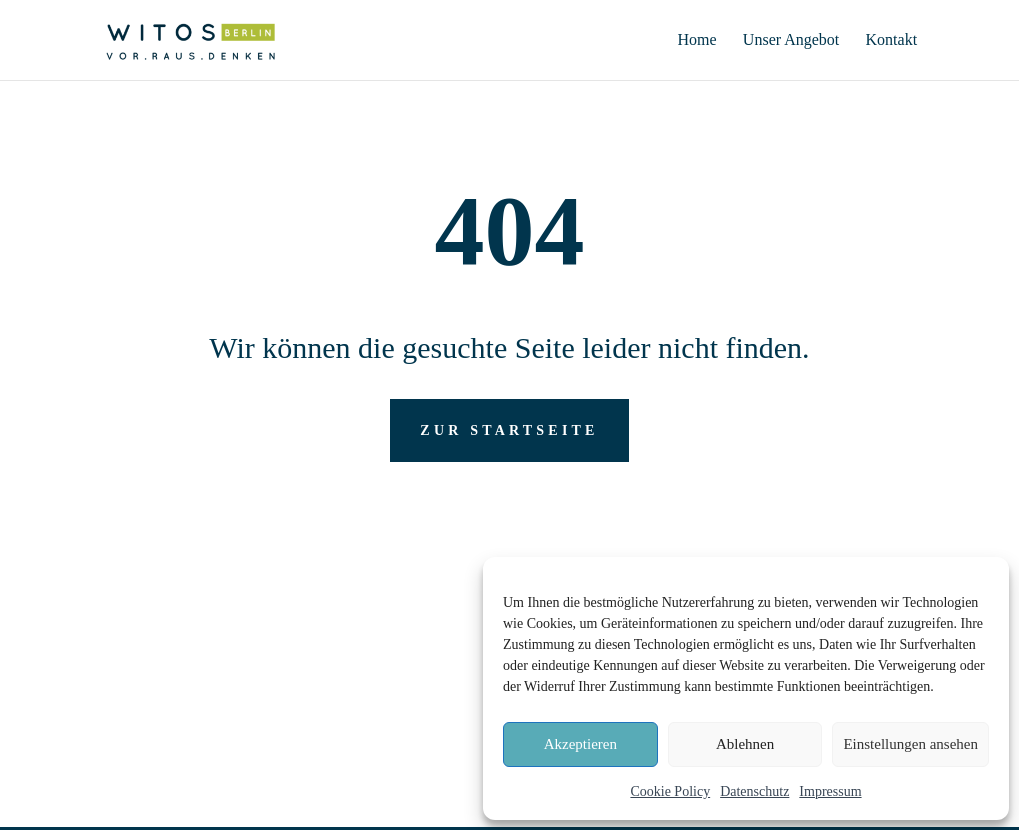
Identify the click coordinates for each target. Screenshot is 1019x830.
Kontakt (892, 40)
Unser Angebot (791, 40)
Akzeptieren (580, 744)
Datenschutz (754, 791)
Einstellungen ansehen (910, 744)
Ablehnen (745, 744)
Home (697, 40)
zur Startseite (509, 430)
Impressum (830, 791)
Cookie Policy (670, 791)
